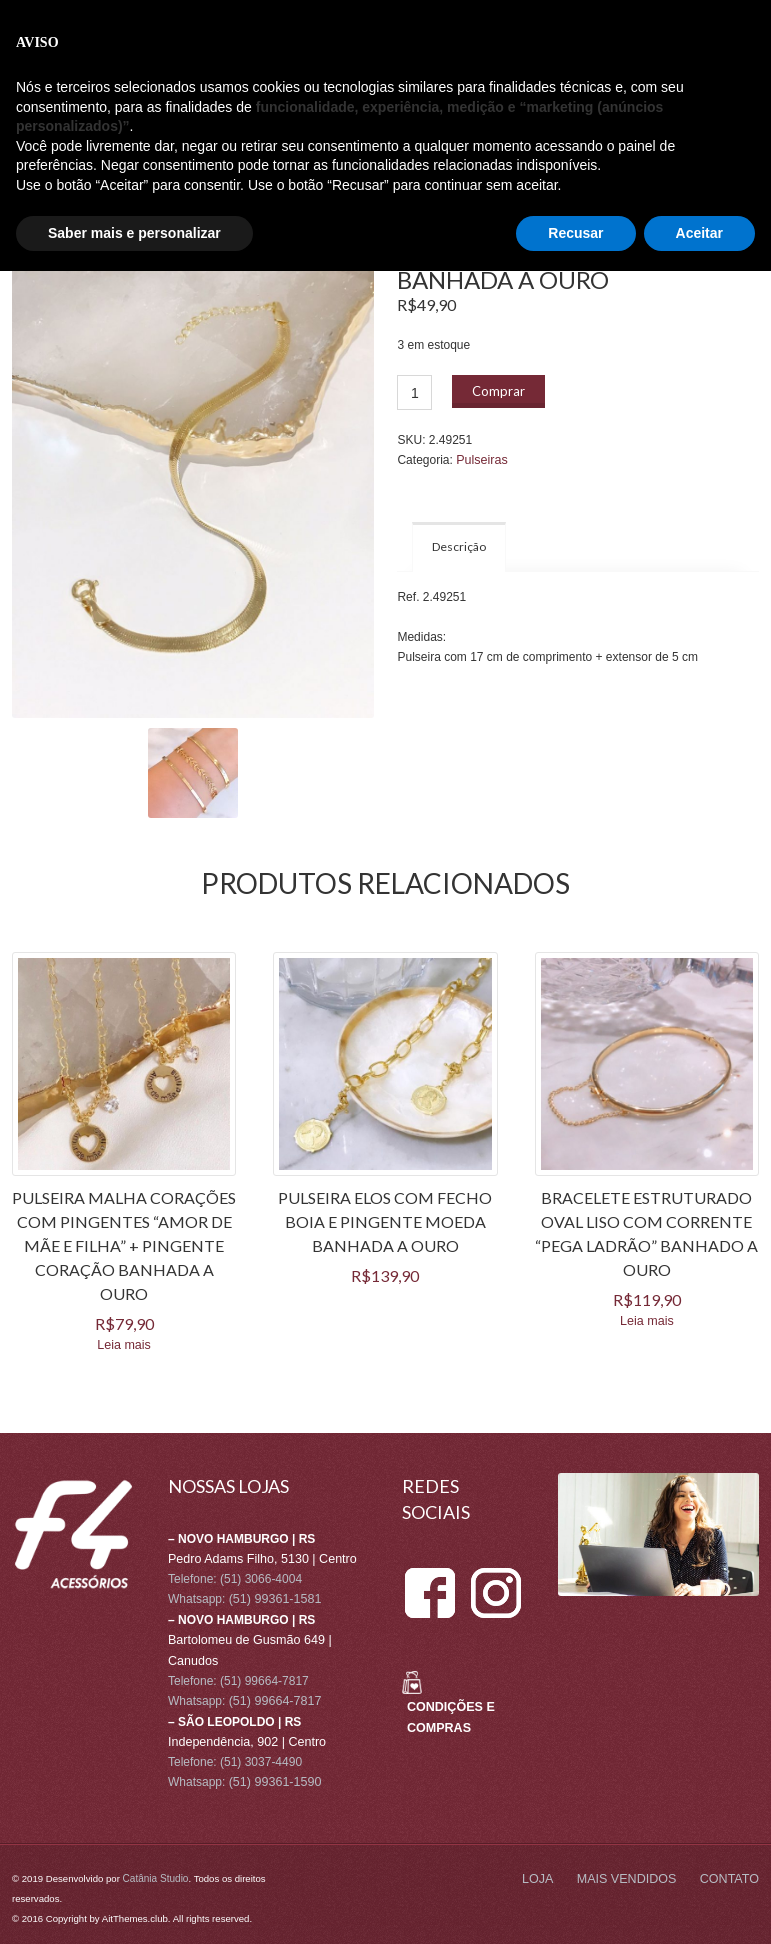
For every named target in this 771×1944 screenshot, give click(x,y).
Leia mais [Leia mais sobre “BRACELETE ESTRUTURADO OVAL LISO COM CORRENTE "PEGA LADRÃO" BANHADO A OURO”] (646, 1320)
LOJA (26, 137)
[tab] (459, 546)
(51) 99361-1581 (273, 1598)
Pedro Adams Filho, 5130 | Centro (258, 1558)
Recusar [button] (575, 1905)
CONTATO (198, 137)
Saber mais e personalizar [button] (134, 1905)
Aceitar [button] (699, 1905)
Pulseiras (480, 460)
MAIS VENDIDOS (105, 137)
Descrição (459, 545)
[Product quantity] (414, 392)
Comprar (498, 391)
